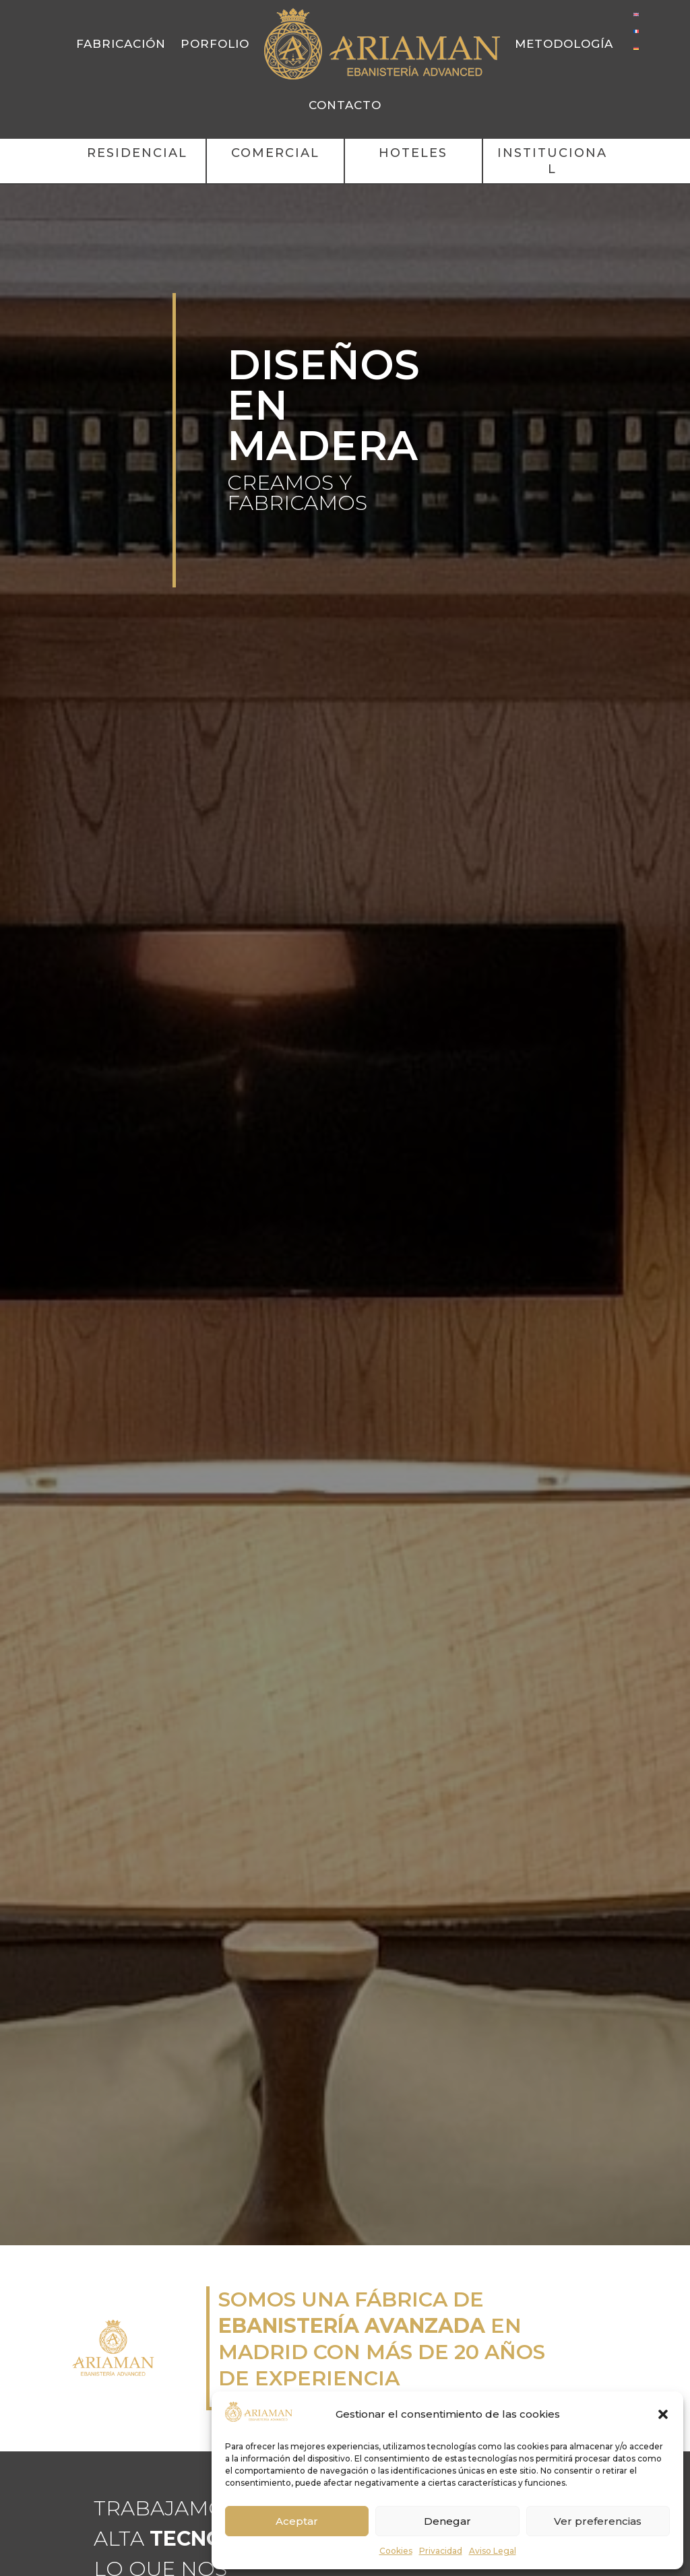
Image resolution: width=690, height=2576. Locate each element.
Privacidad (440, 2551)
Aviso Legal (492, 2551)
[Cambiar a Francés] (636, 30)
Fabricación (121, 44)
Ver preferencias (597, 2521)
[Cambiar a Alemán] (636, 47)
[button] (663, 2414)
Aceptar (297, 2521)
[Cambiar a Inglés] (636, 13)
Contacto (345, 105)
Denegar (447, 2521)
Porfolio (215, 44)
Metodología (564, 44)
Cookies (395, 2551)
